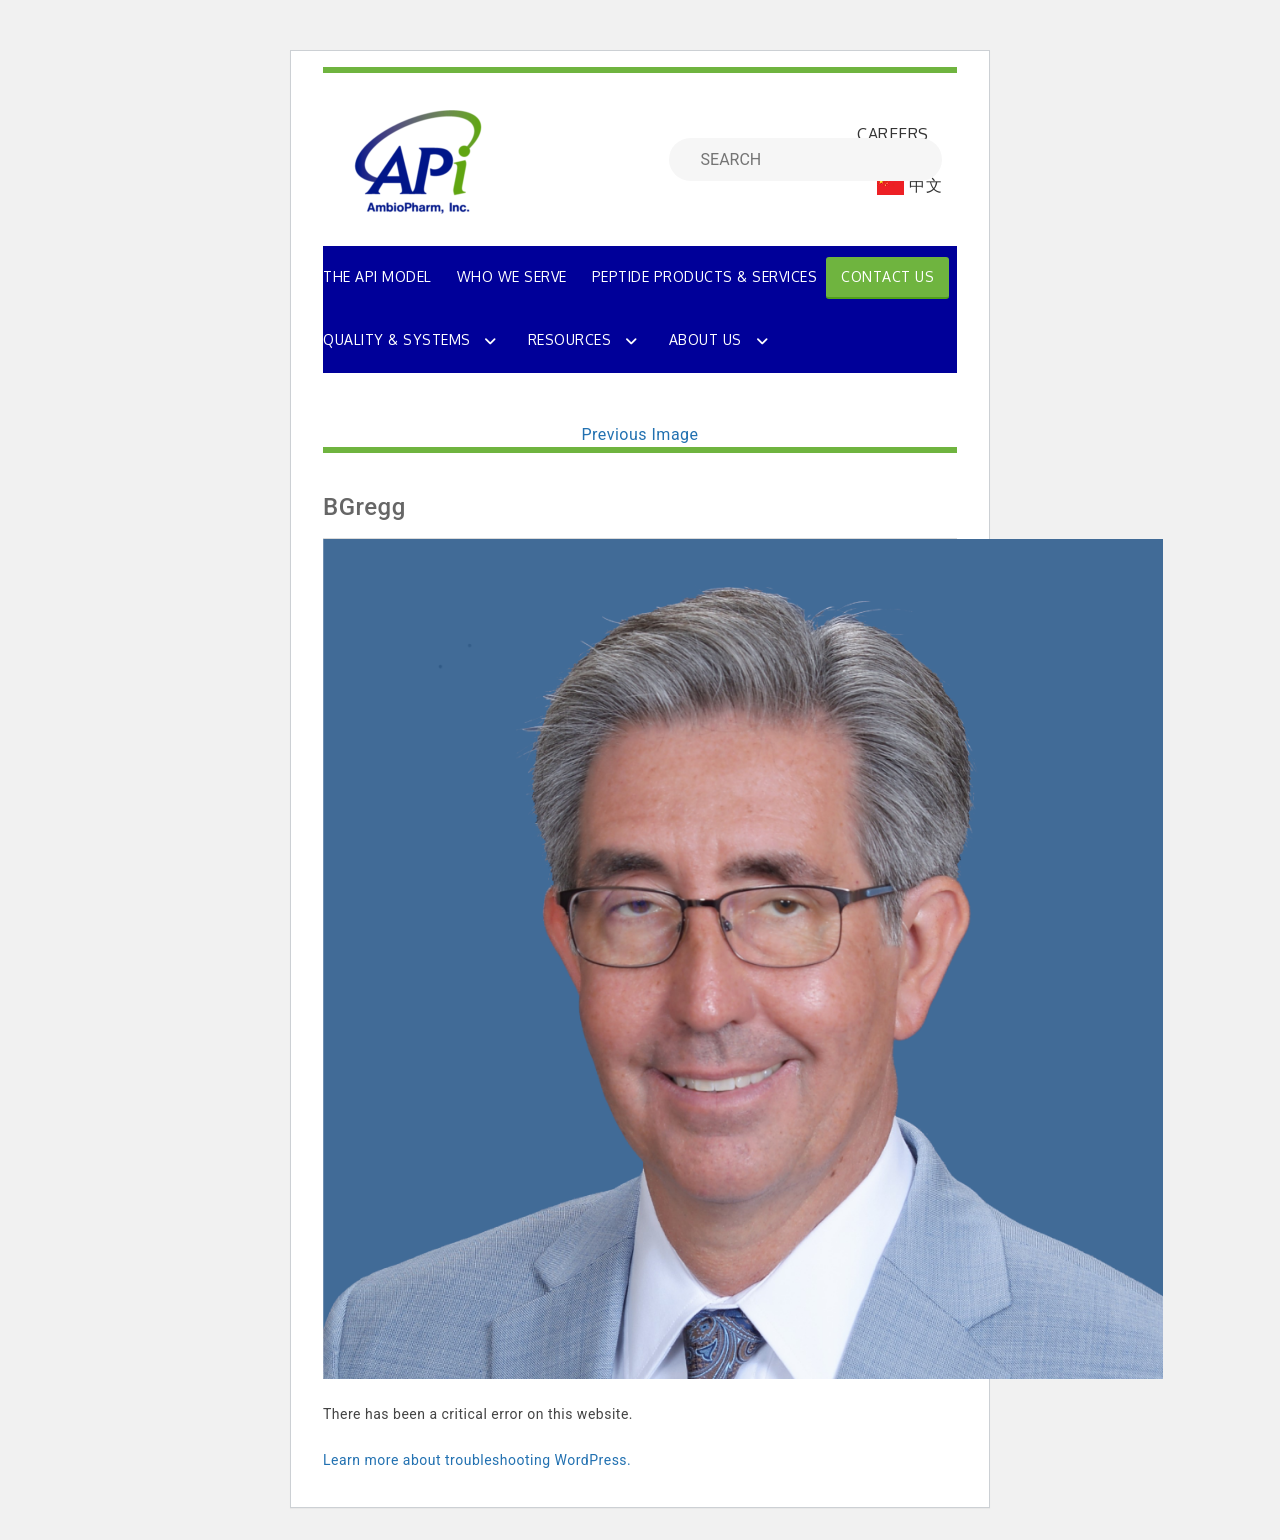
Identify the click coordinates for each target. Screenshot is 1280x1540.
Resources (570, 339)
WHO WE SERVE (512, 276)
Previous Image (639, 434)
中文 (909, 185)
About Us (705, 339)
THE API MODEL (377, 276)
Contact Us (887, 276)
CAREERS (893, 134)
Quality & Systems (397, 339)
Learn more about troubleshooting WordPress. (477, 1460)
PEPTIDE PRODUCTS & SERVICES (705, 276)
